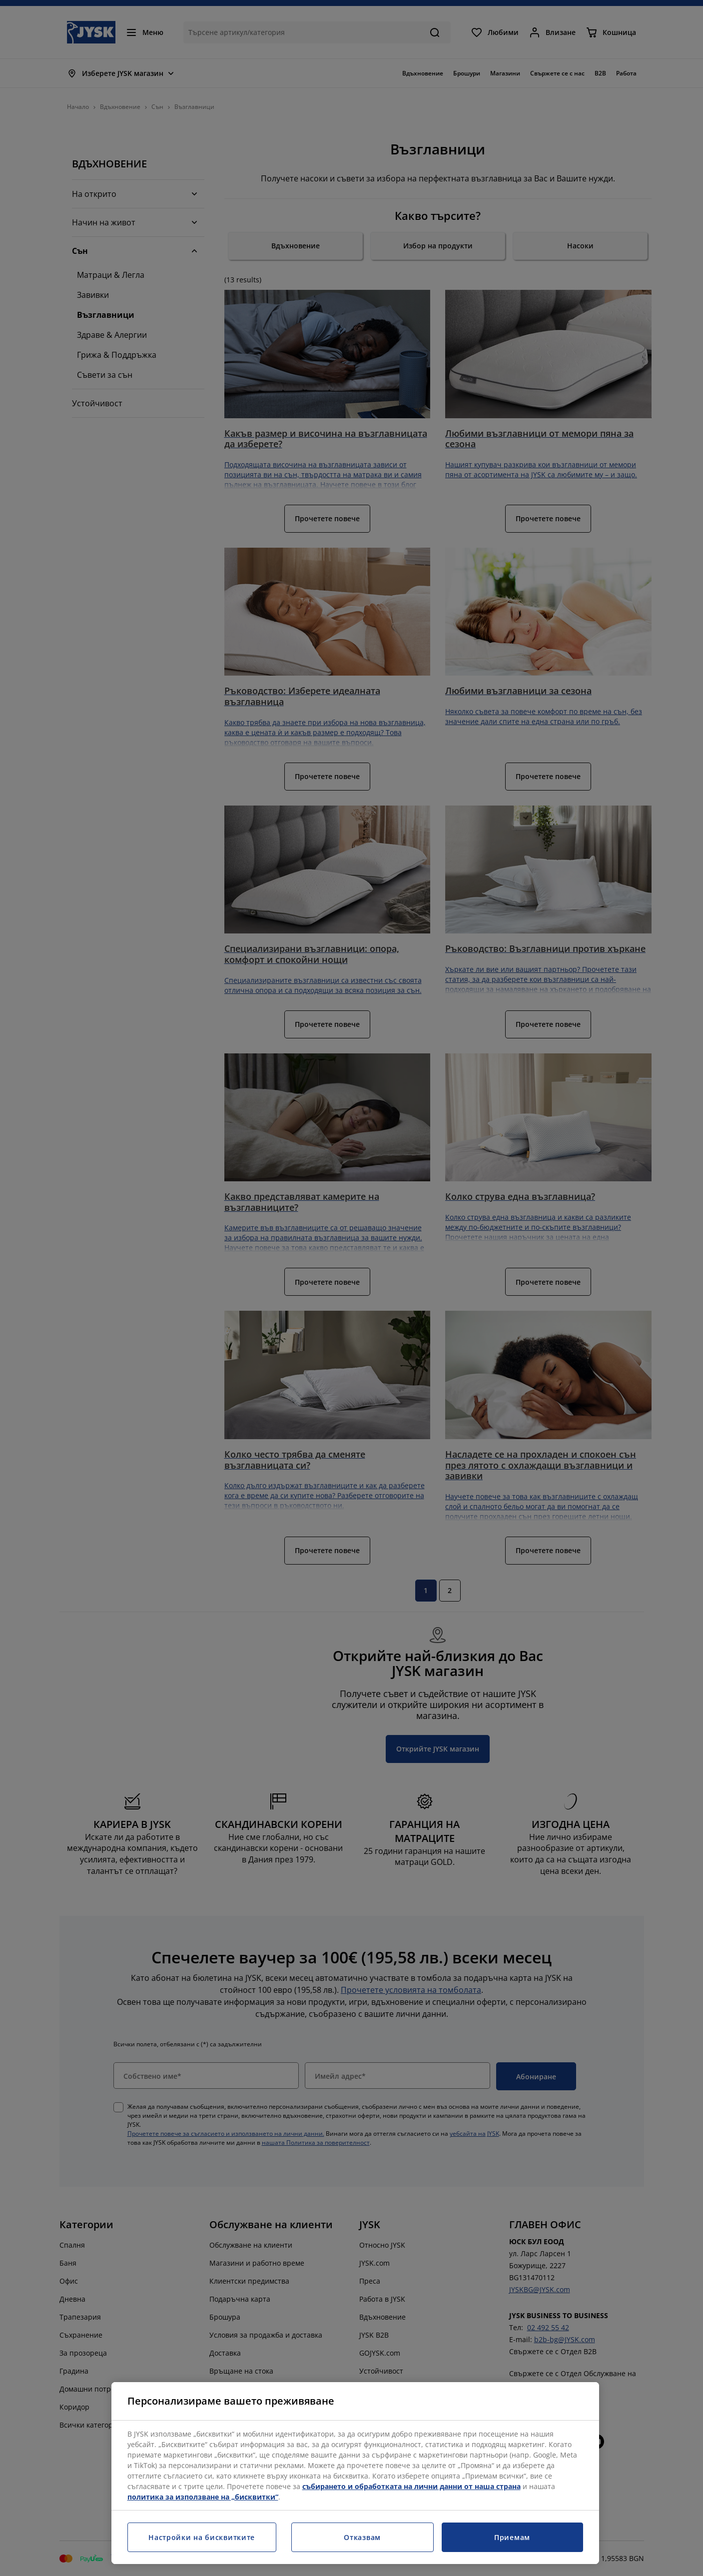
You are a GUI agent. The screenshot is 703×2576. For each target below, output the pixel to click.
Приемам (512, 2537)
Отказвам (362, 2537)
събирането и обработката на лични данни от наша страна (411, 2486)
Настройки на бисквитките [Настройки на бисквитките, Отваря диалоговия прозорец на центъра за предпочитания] (201, 2537)
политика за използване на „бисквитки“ (202, 2497)
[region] (355, 2473)
